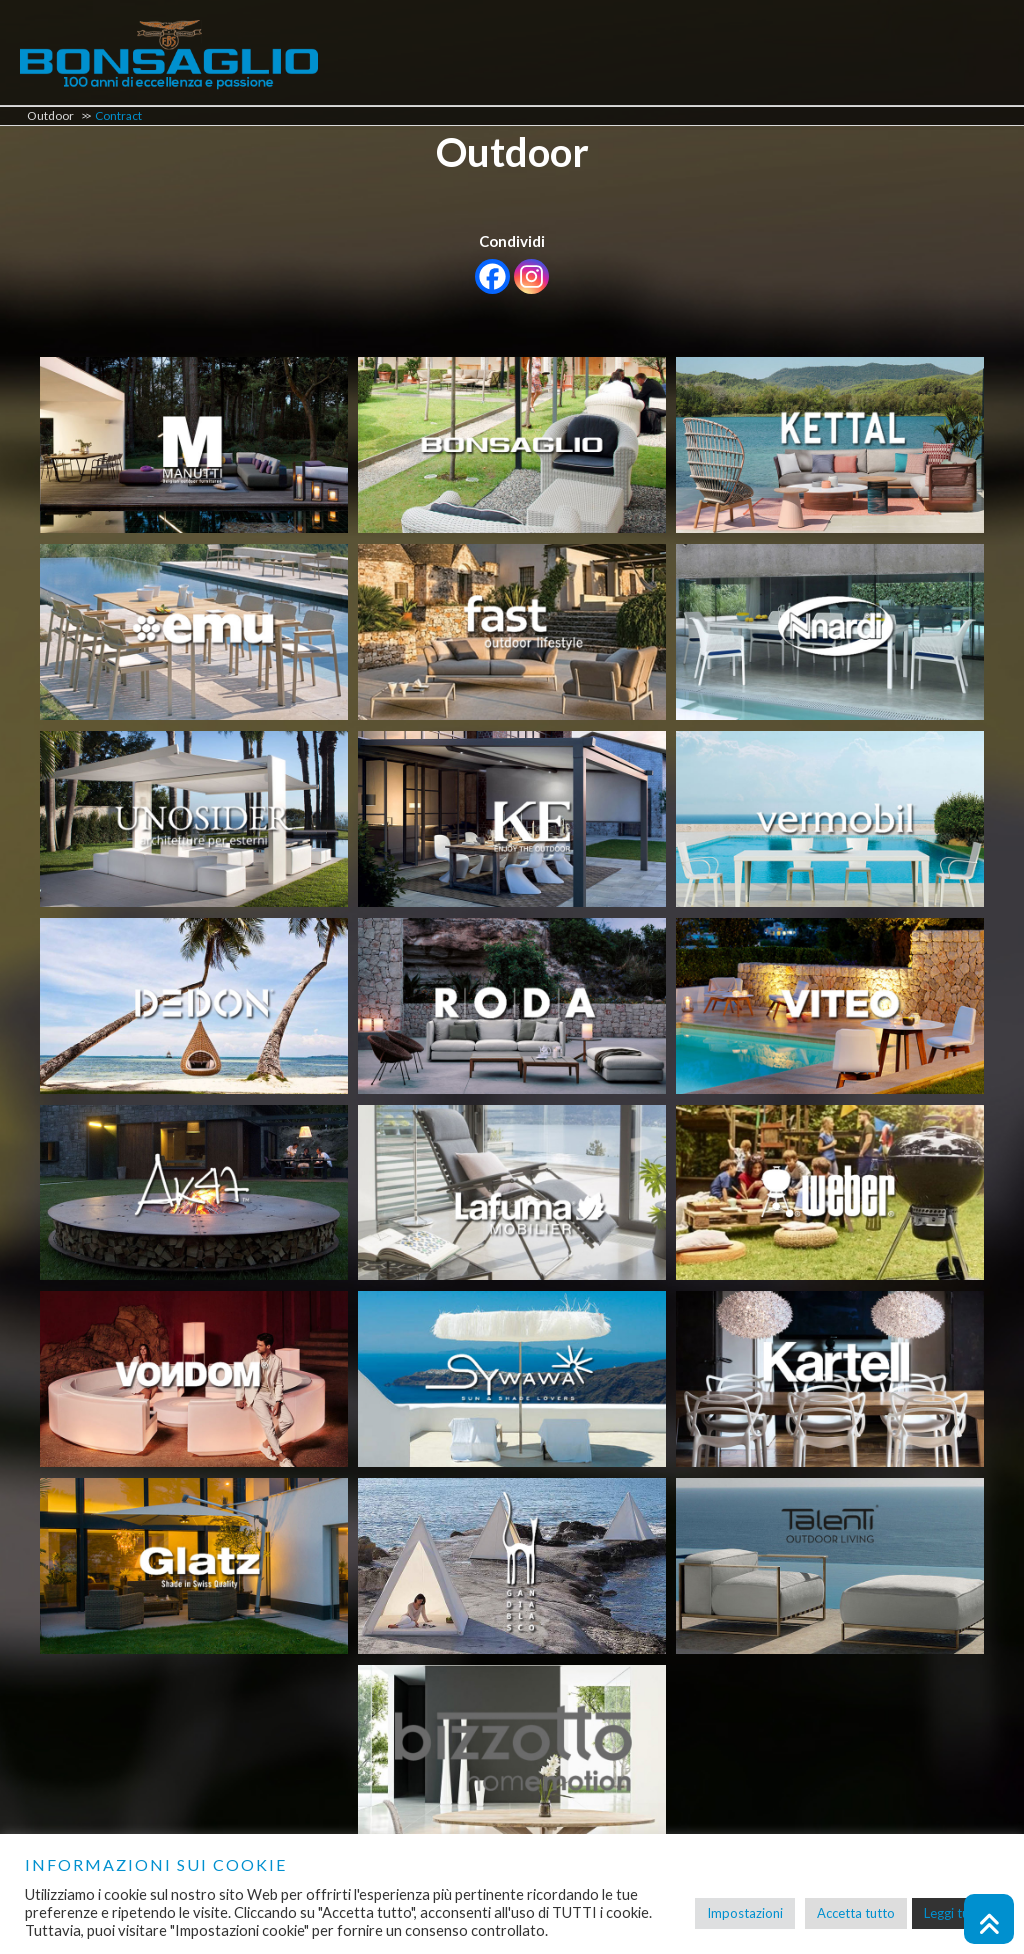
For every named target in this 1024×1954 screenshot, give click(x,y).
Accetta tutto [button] (856, 1913)
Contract (118, 115)
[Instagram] (531, 276)
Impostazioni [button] (745, 1913)
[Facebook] (492, 276)
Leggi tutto (955, 1913)
